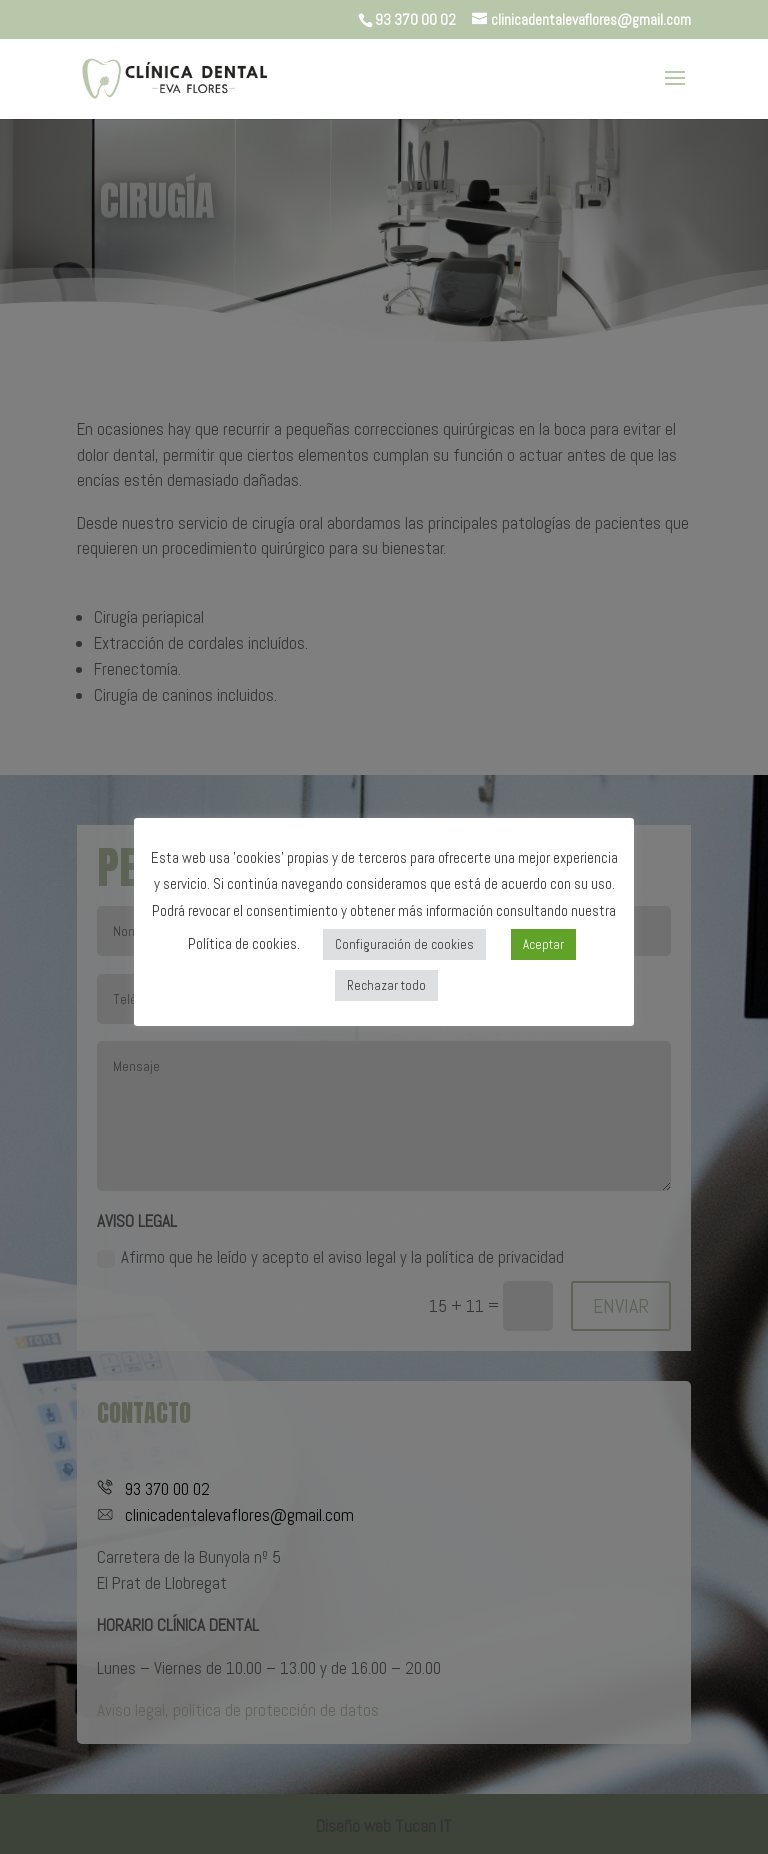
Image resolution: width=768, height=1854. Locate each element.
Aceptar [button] (543, 944)
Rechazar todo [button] (386, 985)
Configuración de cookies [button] (404, 944)
